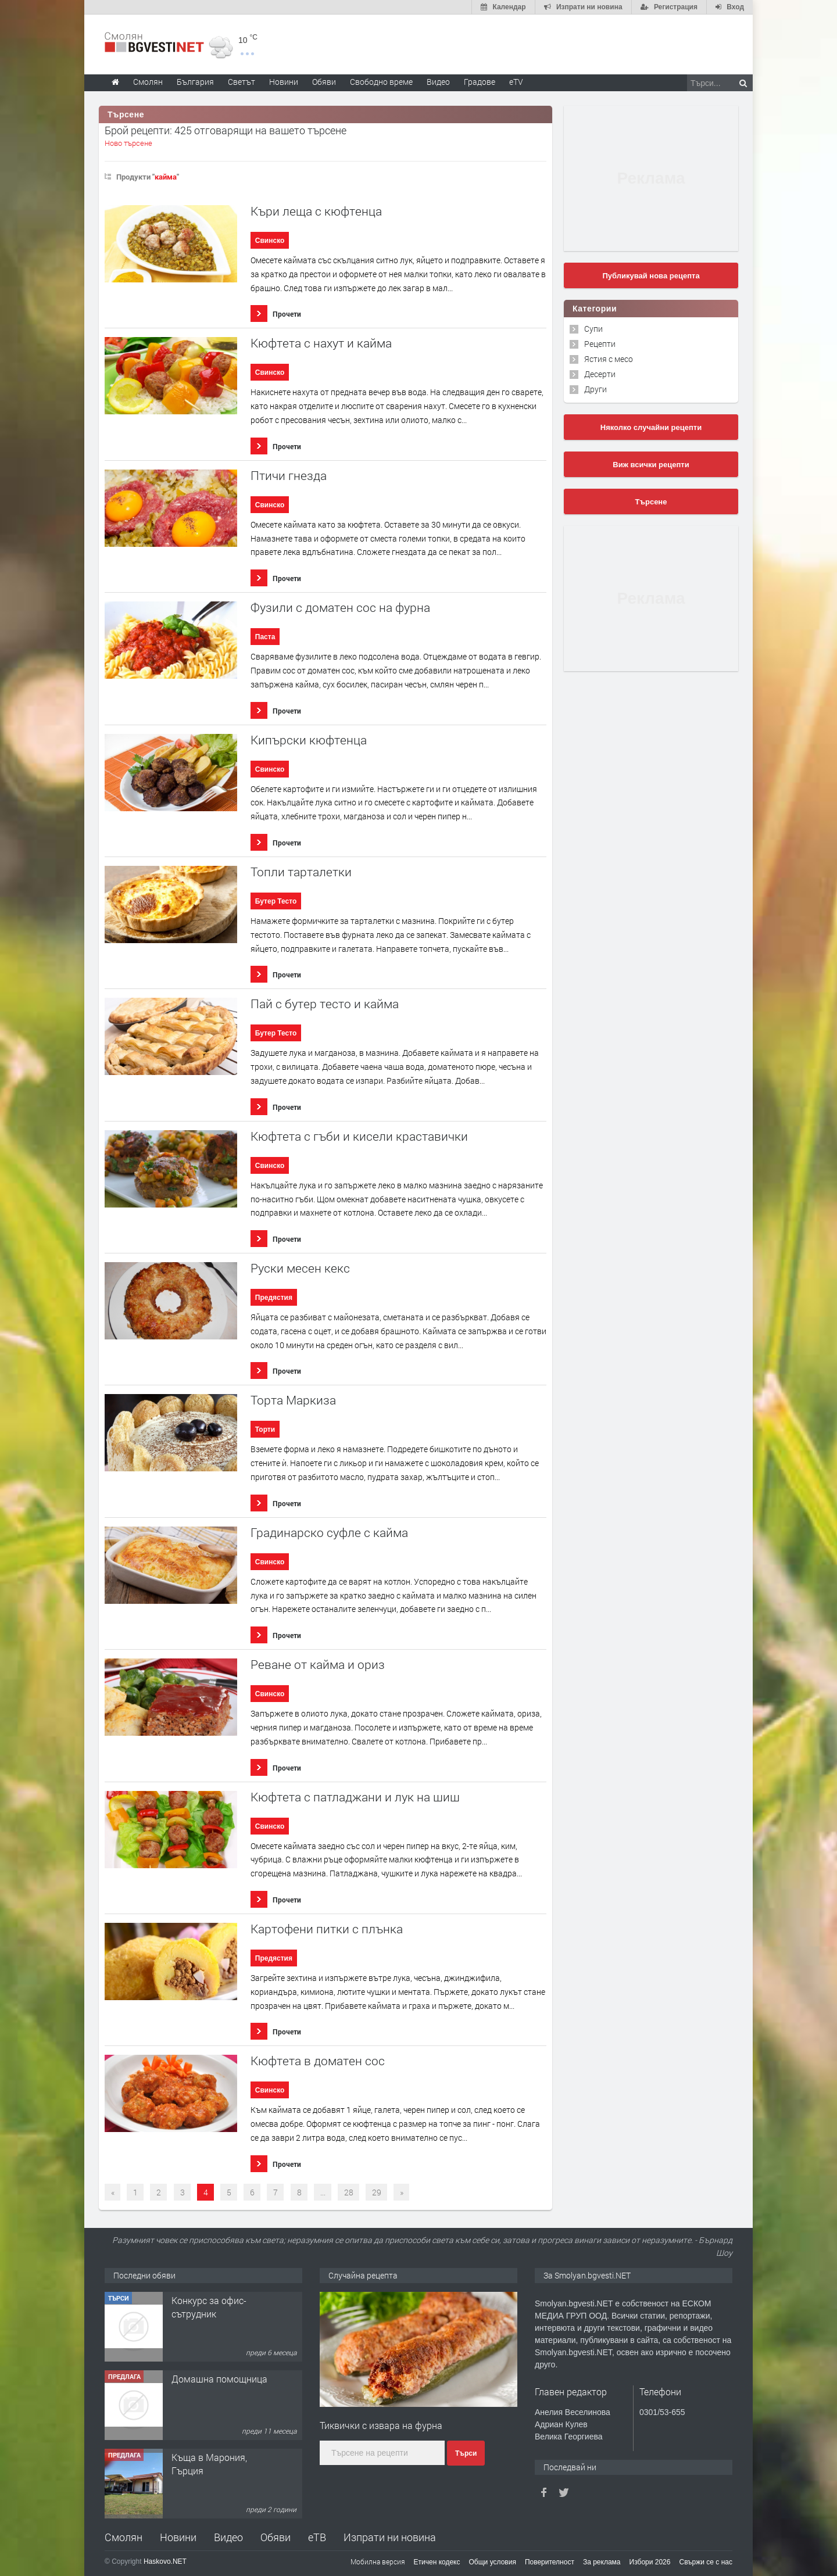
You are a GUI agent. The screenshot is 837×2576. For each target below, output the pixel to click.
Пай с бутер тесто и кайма (325, 1004)
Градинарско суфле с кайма (329, 1533)
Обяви (275, 2537)
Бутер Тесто (275, 901)
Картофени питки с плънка (327, 1929)
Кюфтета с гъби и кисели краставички (359, 1136)
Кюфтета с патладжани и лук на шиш (355, 1797)
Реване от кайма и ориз (318, 1664)
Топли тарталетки (301, 872)
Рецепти (600, 343)
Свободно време (381, 81)
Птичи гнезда (289, 476)
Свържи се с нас (705, 2562)
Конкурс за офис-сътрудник (208, 2385)
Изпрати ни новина (390, 2537)
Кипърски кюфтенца (309, 740)
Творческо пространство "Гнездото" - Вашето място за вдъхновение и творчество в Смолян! (220, 2332)
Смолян (123, 2537)
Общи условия (492, 2562)
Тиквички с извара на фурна (381, 2425)
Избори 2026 (650, 2562)
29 (376, 2192)
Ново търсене (128, 143)
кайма (166, 176)
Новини (283, 81)
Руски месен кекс (300, 1268)
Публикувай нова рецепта (650, 275)
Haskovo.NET (165, 2561)
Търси (466, 2453)
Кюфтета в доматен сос (318, 2061)
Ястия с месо (608, 358)
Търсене (651, 501)
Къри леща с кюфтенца (316, 211)
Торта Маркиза (293, 1400)
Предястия (273, 1298)
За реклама (602, 2562)
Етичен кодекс (437, 2562)
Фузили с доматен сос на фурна (340, 607)
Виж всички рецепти (651, 464)
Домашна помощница (219, 2457)
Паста (265, 637)
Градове (479, 81)
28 (348, 2192)
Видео (228, 2537)
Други (595, 389)
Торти (265, 1429)
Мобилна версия (377, 2561)
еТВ (317, 2537)
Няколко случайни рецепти (651, 427)
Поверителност (549, 2562)
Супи (593, 328)
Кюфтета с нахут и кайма (321, 343)
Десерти (600, 373)
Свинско (270, 241)
